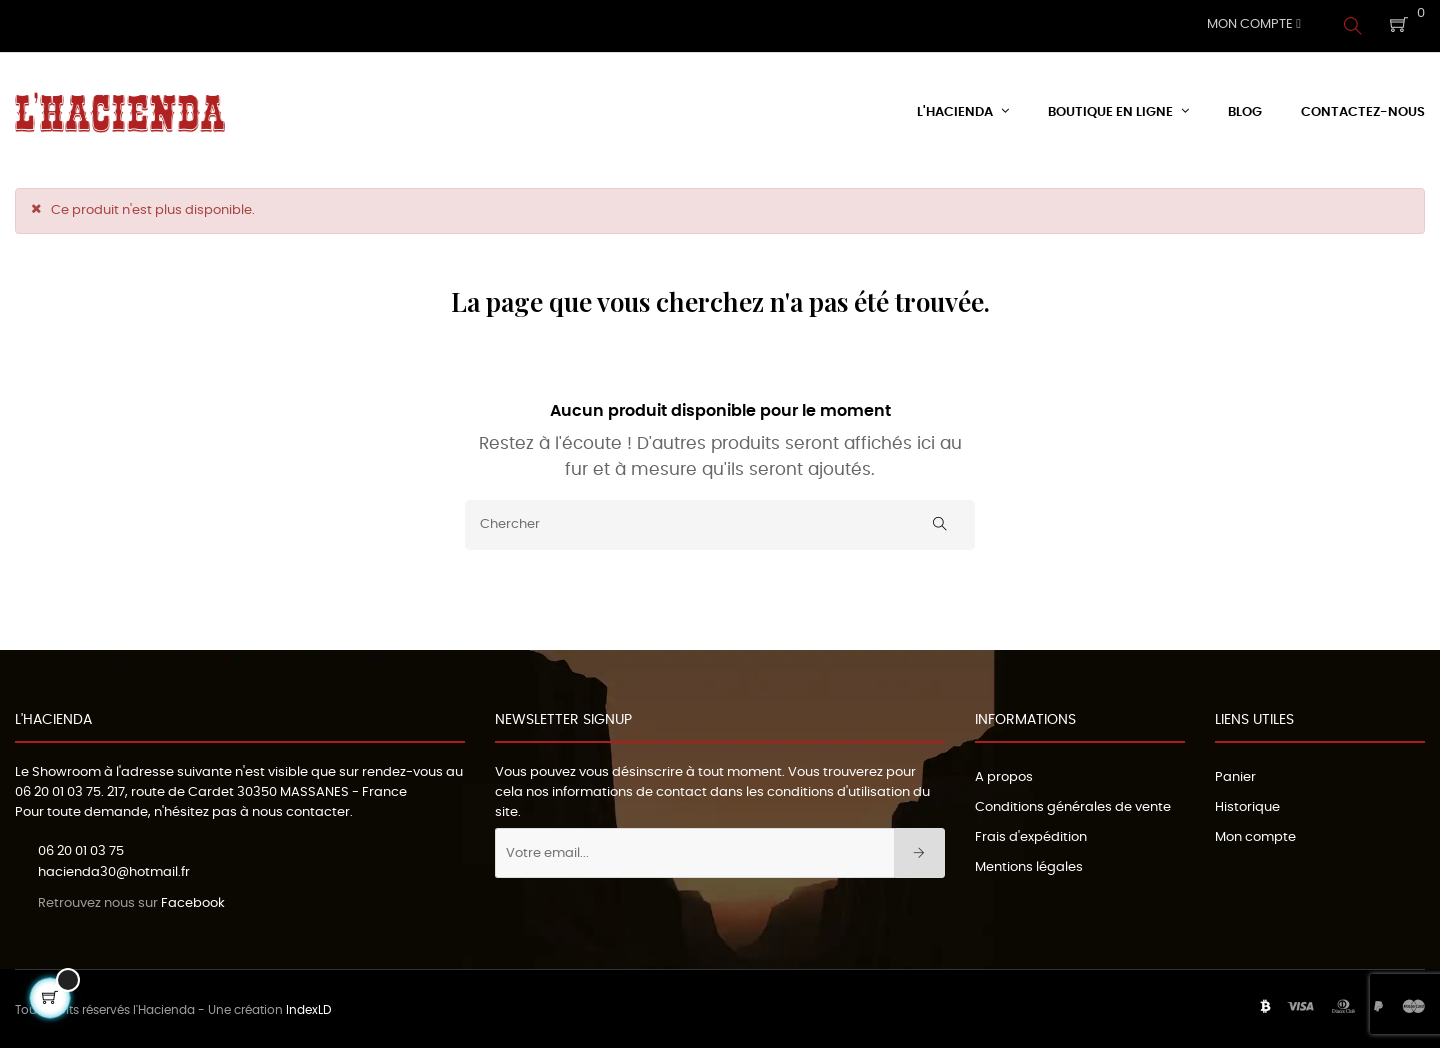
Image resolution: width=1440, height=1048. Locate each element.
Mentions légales (1029, 864)
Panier (1235, 774)
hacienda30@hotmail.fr (114, 869)
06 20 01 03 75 (58, 789)
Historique (1247, 804)
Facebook (193, 900)
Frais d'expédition (1031, 834)
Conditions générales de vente (1073, 804)
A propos (1004, 774)
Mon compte (1255, 834)
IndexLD (308, 1008)
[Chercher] (720, 522)
